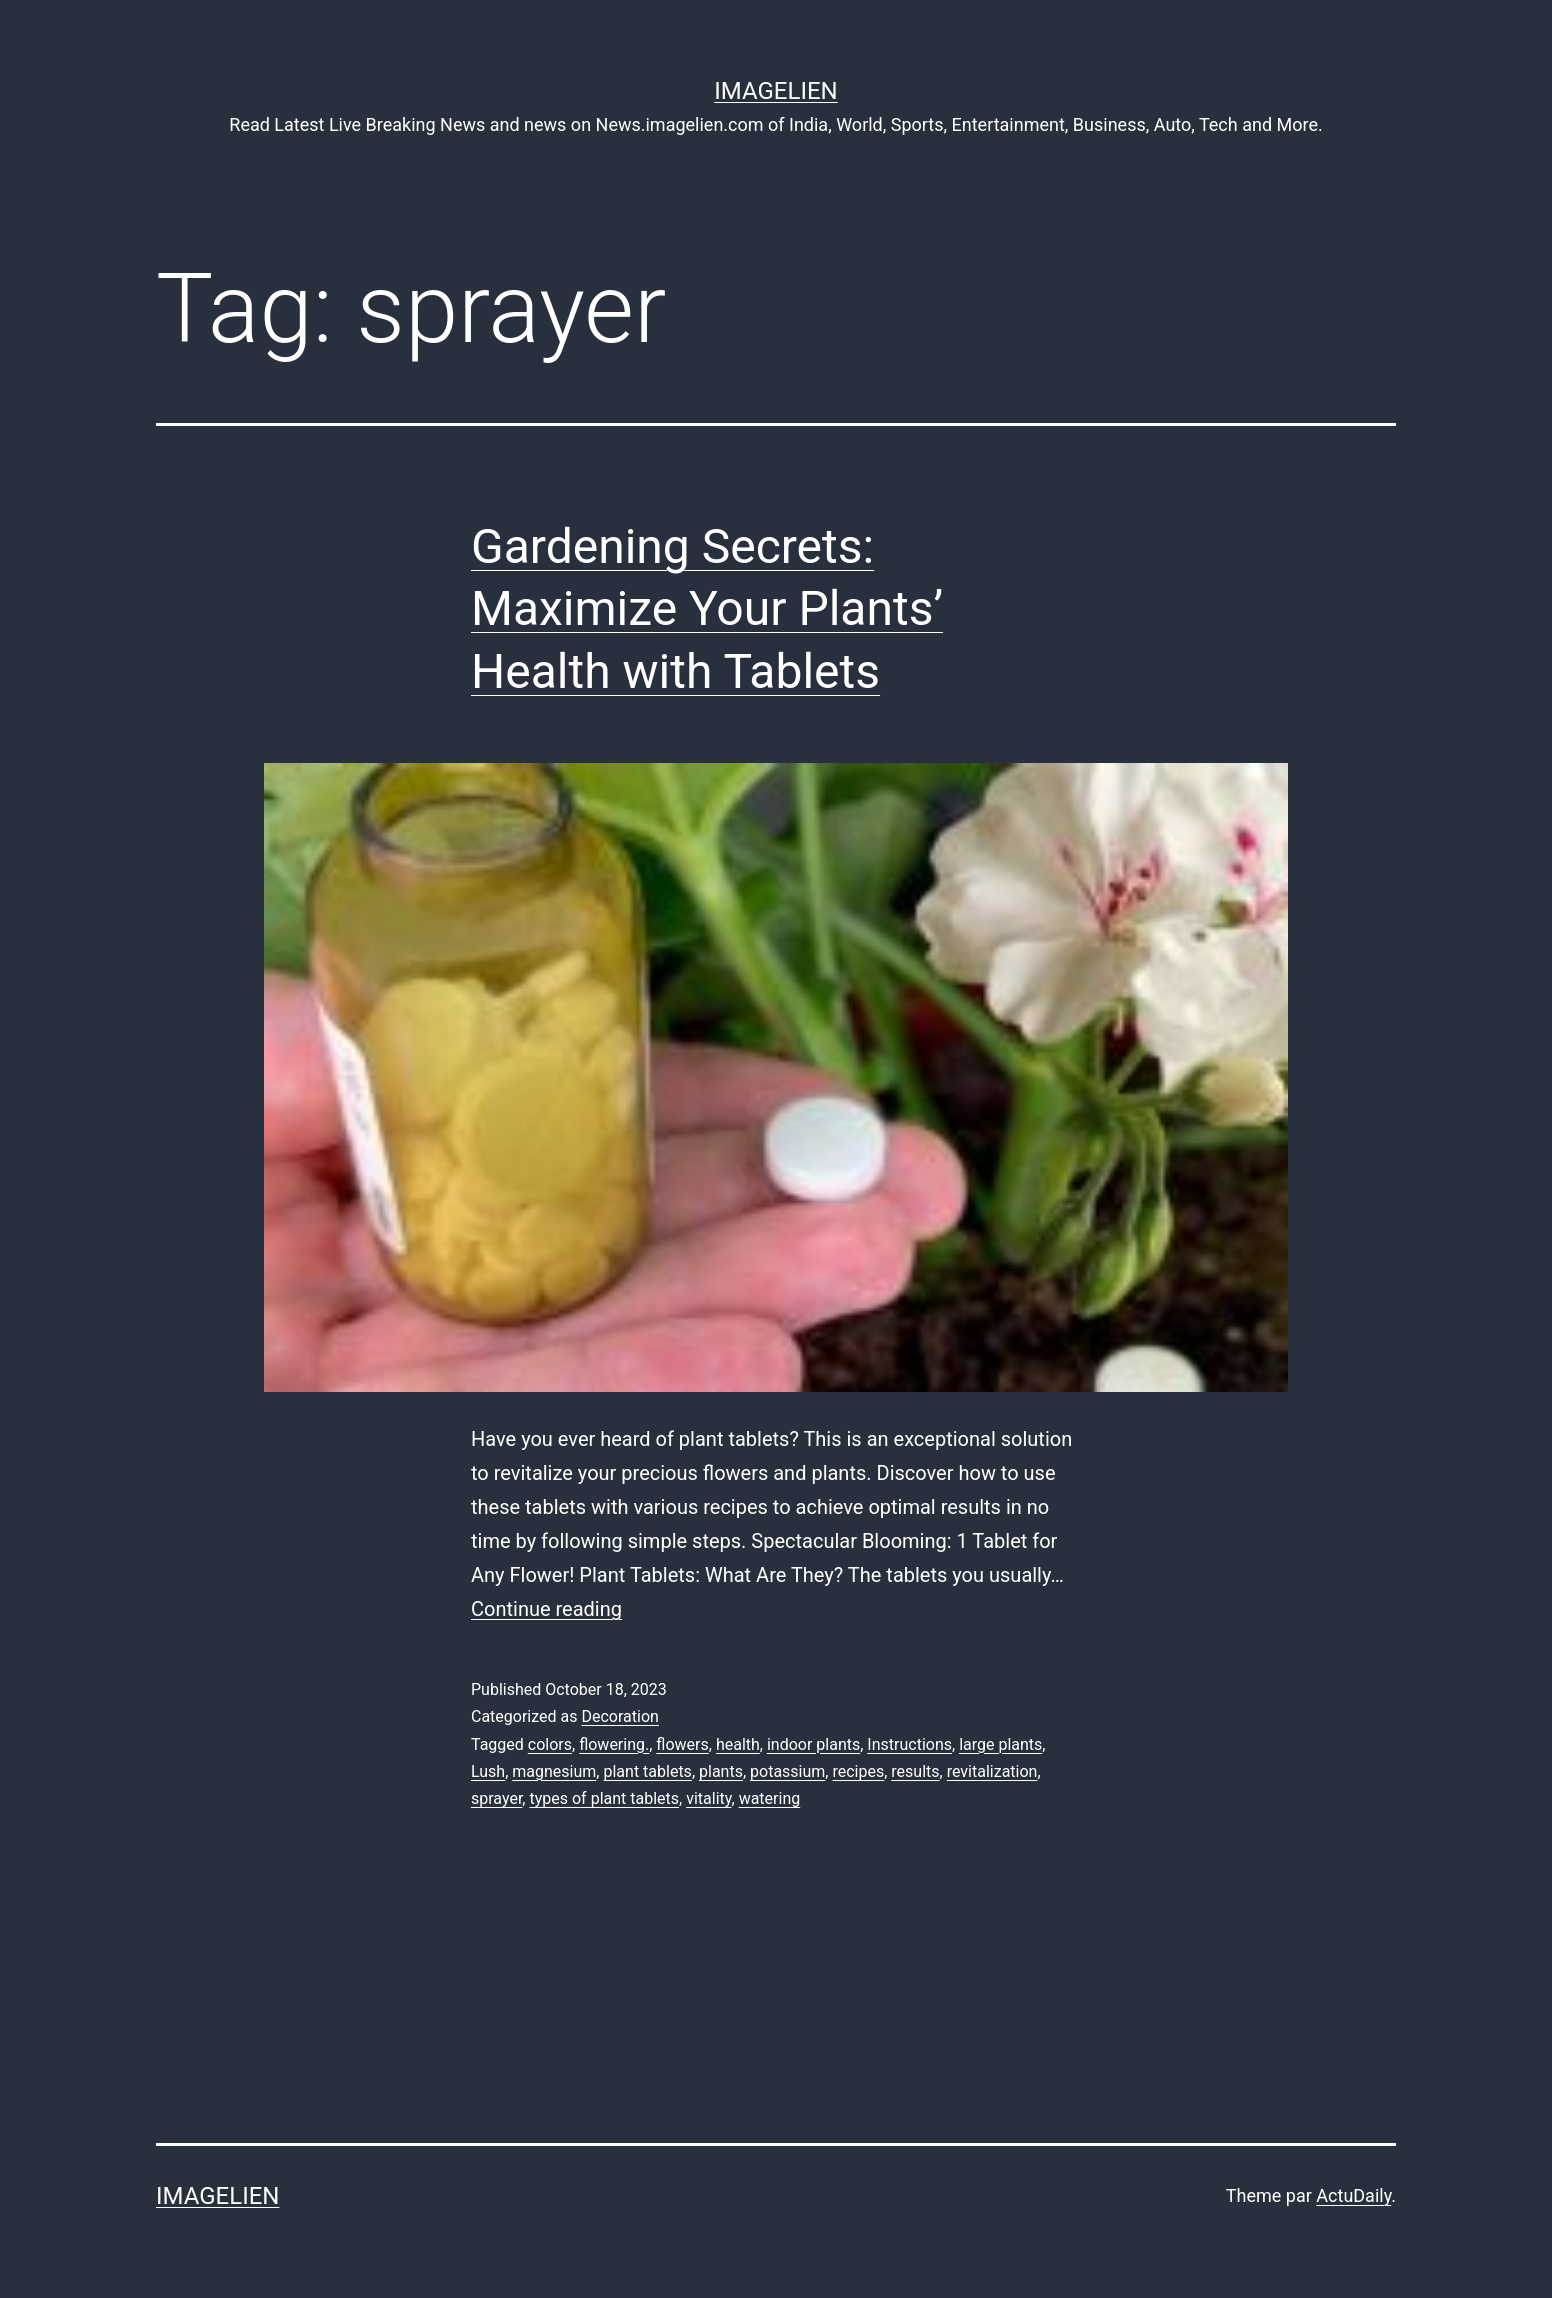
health (738, 1744)
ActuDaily (1353, 2195)
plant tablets (647, 1771)
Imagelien (775, 91)
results (915, 1771)
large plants (1000, 1744)
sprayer (496, 1798)
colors (550, 1744)
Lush (488, 1771)
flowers (682, 1744)
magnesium (554, 1771)
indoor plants (813, 1744)
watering (770, 1798)
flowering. (614, 1744)
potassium (787, 1771)
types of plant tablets (604, 1798)
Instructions (909, 1744)
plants (721, 1771)
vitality (708, 1798)
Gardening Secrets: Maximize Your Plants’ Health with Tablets (707, 609)
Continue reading (546, 1609)
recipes (858, 1771)
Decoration (619, 1716)
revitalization (992, 1771)
